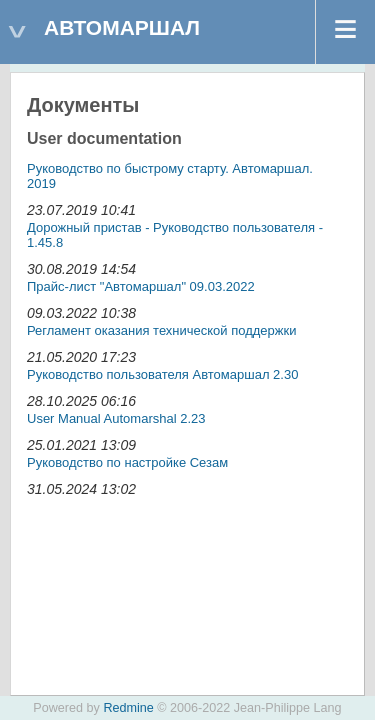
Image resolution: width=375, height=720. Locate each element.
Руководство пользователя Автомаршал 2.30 (162, 374)
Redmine (128, 708)
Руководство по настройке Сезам (127, 462)
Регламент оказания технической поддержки (161, 330)
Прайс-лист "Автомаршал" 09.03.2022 (141, 286)
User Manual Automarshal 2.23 (116, 418)
